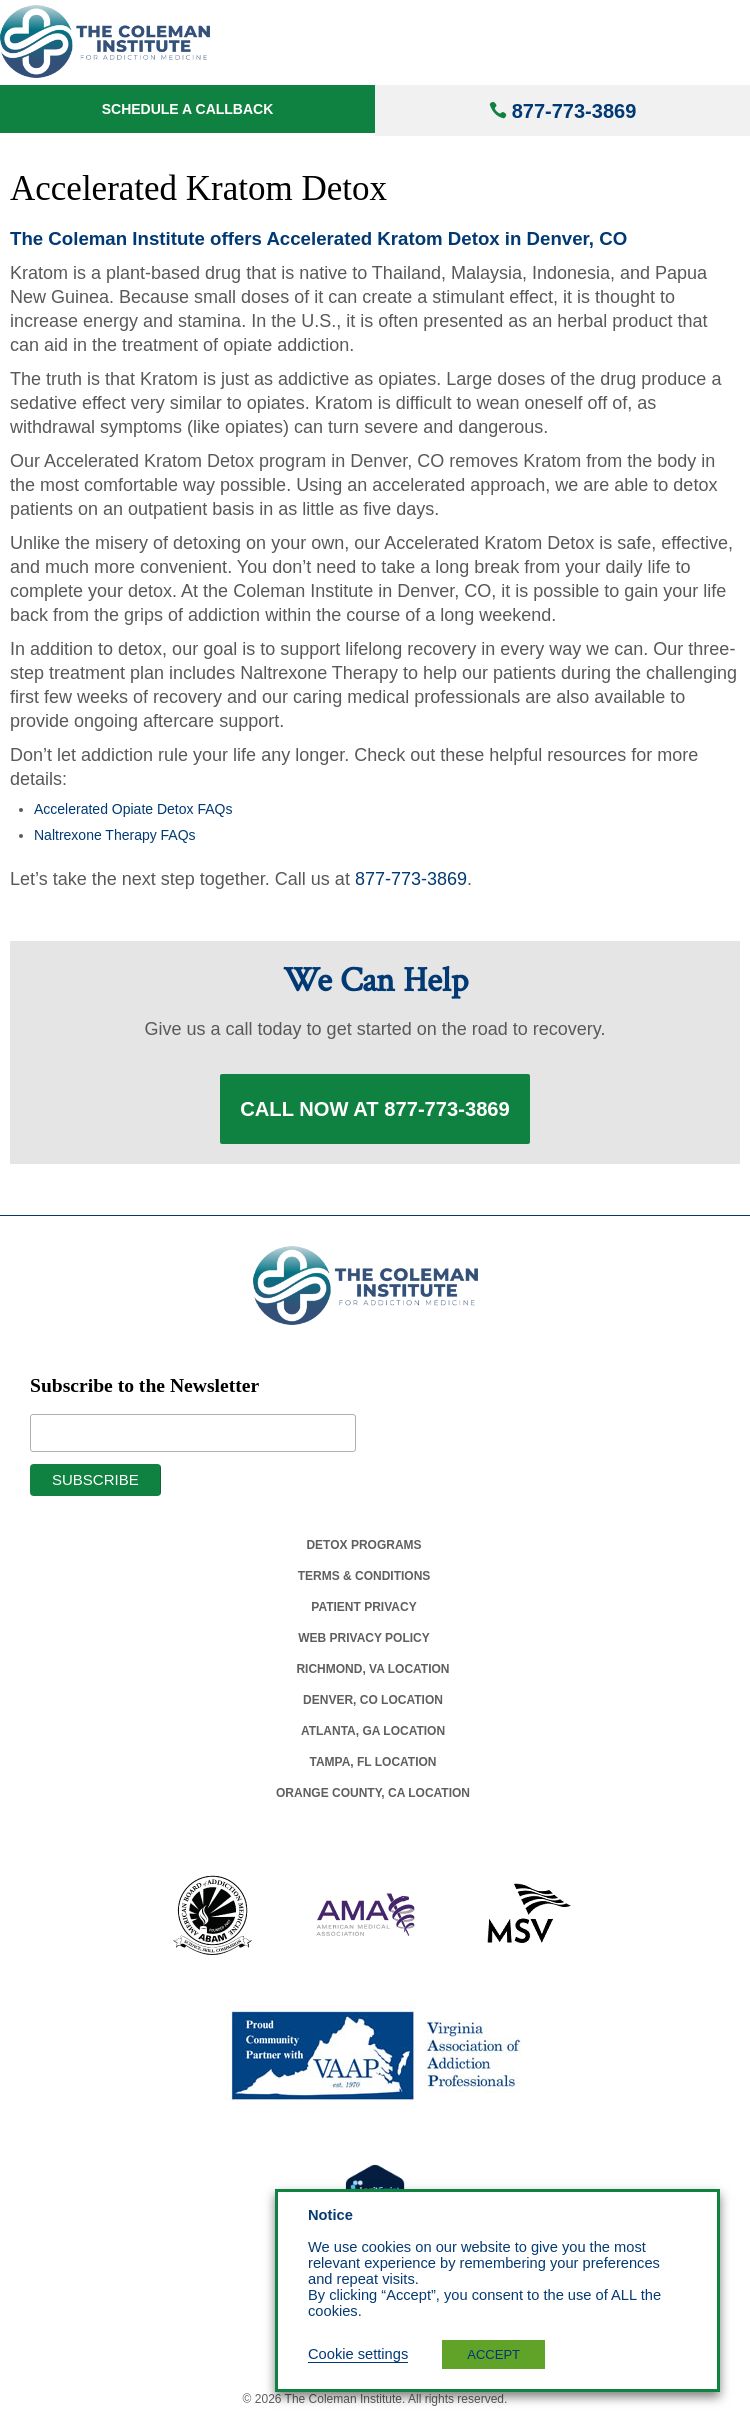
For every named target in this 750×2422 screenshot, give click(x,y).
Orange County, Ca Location (373, 1793)
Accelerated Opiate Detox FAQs (133, 809)
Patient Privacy (363, 1607)
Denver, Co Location (373, 1700)
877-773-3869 (574, 111)
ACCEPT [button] (493, 2354)
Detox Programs (363, 1545)
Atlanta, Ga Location (373, 1731)
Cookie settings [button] (358, 2354)
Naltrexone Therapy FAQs (115, 835)
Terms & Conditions (364, 1576)
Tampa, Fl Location (372, 1762)
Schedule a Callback (188, 109)
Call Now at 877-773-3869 (375, 1109)
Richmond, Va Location (372, 1669)
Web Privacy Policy (364, 1638)
